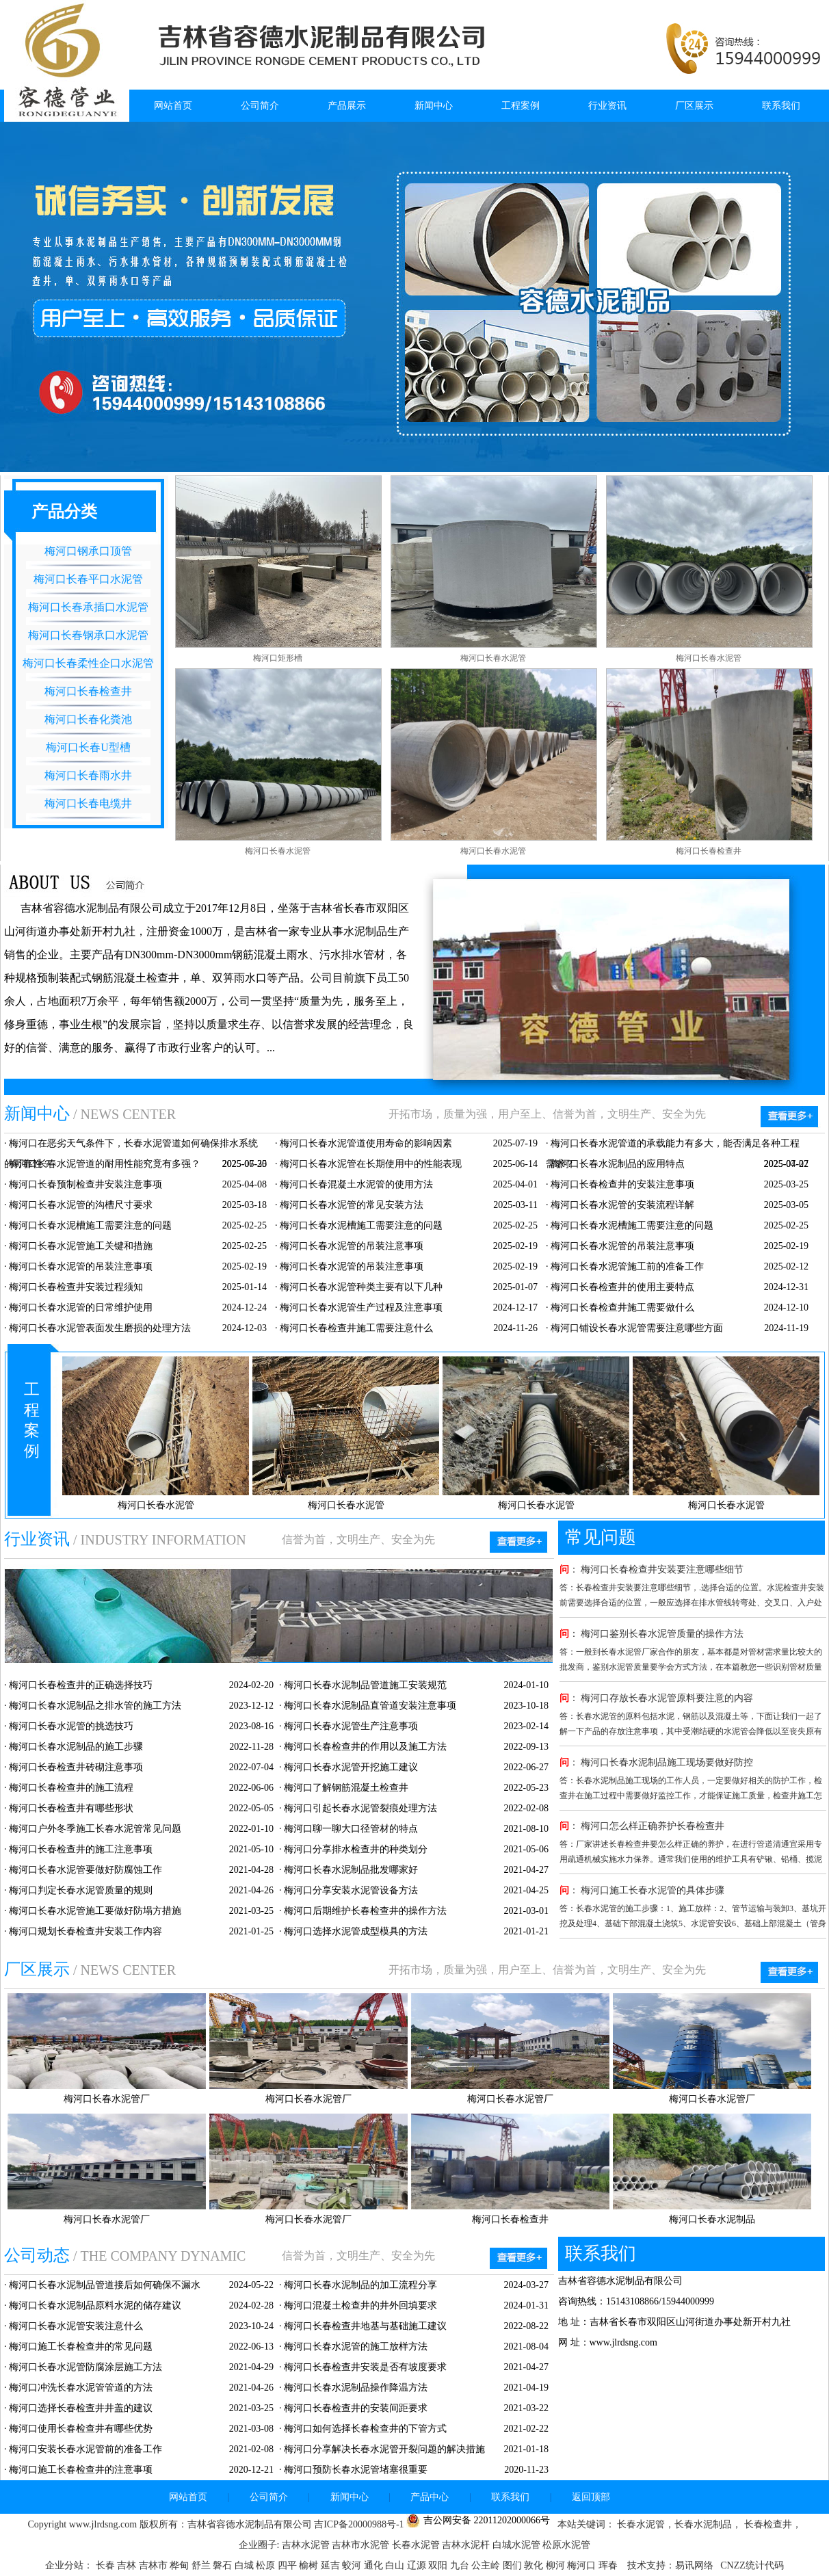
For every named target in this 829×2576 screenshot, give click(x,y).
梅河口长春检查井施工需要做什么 (622, 1307)
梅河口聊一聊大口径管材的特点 (351, 1829)
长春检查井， (771, 2524)
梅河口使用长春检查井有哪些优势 (81, 2428)
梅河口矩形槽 (277, 658)
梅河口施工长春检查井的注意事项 (81, 2470)
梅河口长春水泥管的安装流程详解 (622, 1205)
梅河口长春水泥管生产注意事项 (351, 1726)
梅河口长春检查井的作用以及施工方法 (365, 1747)
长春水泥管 (416, 2545)
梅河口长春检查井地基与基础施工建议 (365, 2326)
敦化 (535, 2565)
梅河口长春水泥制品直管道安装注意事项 (370, 1705)
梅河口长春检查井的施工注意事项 (81, 1849)
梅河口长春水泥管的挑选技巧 (71, 1726)
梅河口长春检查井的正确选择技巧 (81, 1685)
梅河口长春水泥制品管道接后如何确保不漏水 (104, 2285)
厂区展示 (694, 106)
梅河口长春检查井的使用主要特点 (622, 1287)
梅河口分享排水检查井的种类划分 (355, 1849)
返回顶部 (591, 2497)
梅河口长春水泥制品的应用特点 (618, 1164)
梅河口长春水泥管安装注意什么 (76, 2326)
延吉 (332, 2565)
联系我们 (781, 106)
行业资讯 (607, 106)
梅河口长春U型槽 (88, 747)
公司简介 (260, 106)
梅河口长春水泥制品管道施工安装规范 (365, 1685)
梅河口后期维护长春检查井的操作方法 (365, 1911)
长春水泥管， (645, 2524)
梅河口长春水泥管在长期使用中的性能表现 (371, 1164)
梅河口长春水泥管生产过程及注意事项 (361, 1307)
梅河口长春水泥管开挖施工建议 (351, 1767)
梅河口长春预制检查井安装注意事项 (85, 1184)
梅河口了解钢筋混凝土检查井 (346, 1788)
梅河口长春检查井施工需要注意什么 (356, 1328)
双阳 (439, 2565)
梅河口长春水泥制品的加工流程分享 (360, 2285)
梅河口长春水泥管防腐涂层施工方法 (85, 2367)
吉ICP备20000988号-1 (359, 2524)
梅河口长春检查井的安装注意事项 (622, 1184)
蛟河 (353, 2565)
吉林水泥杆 (466, 2545)
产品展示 (347, 106)
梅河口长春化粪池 (88, 719)
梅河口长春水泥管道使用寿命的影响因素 (366, 1143)
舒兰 (202, 2565)
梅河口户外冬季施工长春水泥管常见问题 (95, 1829)
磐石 (224, 2565)
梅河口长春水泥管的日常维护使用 (81, 1307)
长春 (107, 2565)
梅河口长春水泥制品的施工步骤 (76, 1747)
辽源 (418, 2565)
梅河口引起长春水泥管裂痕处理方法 (360, 1808)
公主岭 (487, 2565)
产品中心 (429, 2497)
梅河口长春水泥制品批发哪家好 (351, 1870)
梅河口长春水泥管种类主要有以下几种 (361, 1287)
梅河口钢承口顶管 (88, 551)
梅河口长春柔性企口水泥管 (88, 663)
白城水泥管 (516, 2545)
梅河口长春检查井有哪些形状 (71, 1808)
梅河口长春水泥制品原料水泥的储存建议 (95, 2305)
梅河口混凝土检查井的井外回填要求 (360, 2305)
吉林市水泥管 (360, 2545)
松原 (267, 2565)
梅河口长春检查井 (88, 691)
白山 (396, 2565)
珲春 (609, 2565)
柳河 (557, 2565)
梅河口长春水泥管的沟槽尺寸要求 (81, 1205)
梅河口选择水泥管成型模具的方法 (355, 1931)
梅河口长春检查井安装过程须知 (76, 1287)
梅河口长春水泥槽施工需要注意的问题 (90, 1225)
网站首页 (173, 106)
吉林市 (154, 2565)
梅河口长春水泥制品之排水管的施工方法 (95, 1705)
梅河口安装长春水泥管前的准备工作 (85, 2449)
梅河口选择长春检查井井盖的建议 (81, 2408)
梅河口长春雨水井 (88, 775)
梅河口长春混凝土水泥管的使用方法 (356, 1184)
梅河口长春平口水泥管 (88, 579)
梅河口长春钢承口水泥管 (88, 635)
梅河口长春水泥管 (493, 658)
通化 (375, 2565)
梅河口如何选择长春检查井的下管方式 (365, 2428)
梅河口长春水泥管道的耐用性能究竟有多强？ (104, 1164)
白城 (245, 2565)
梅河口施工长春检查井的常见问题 (81, 2346)
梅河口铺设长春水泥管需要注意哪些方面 (637, 1328)
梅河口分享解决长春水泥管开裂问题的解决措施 (384, 2449)
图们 (514, 2565)
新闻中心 (433, 106)
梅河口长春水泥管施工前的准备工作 (627, 1266)
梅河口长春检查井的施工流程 (71, 1788)
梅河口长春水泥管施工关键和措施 (81, 1246)
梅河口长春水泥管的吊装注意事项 (351, 1246)
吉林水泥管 (306, 2545)
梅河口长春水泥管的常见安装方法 (351, 1205)
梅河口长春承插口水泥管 (88, 607)
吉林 (128, 2565)
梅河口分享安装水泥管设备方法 (351, 1890)
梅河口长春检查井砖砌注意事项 (76, 1767)
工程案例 (520, 106)
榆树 (310, 2565)
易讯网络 (694, 2565)
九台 (461, 2565)
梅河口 (582, 2565)
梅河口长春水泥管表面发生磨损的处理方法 (100, 1328)
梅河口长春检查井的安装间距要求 (355, 2408)
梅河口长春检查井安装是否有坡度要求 (365, 2367)
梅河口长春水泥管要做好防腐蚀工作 (85, 1870)
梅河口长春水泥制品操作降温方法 (355, 2387)
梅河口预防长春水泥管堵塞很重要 (355, 2470)
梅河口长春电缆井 (88, 803)
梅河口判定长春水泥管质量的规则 (81, 1890)
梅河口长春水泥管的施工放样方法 (355, 2346)
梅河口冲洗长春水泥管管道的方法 (81, 2387)
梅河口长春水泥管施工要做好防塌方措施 (95, 1911)
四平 (289, 2565)
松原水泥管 (566, 2545)
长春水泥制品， (707, 2524)
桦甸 (181, 2565)
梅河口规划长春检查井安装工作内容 (85, 1931)
